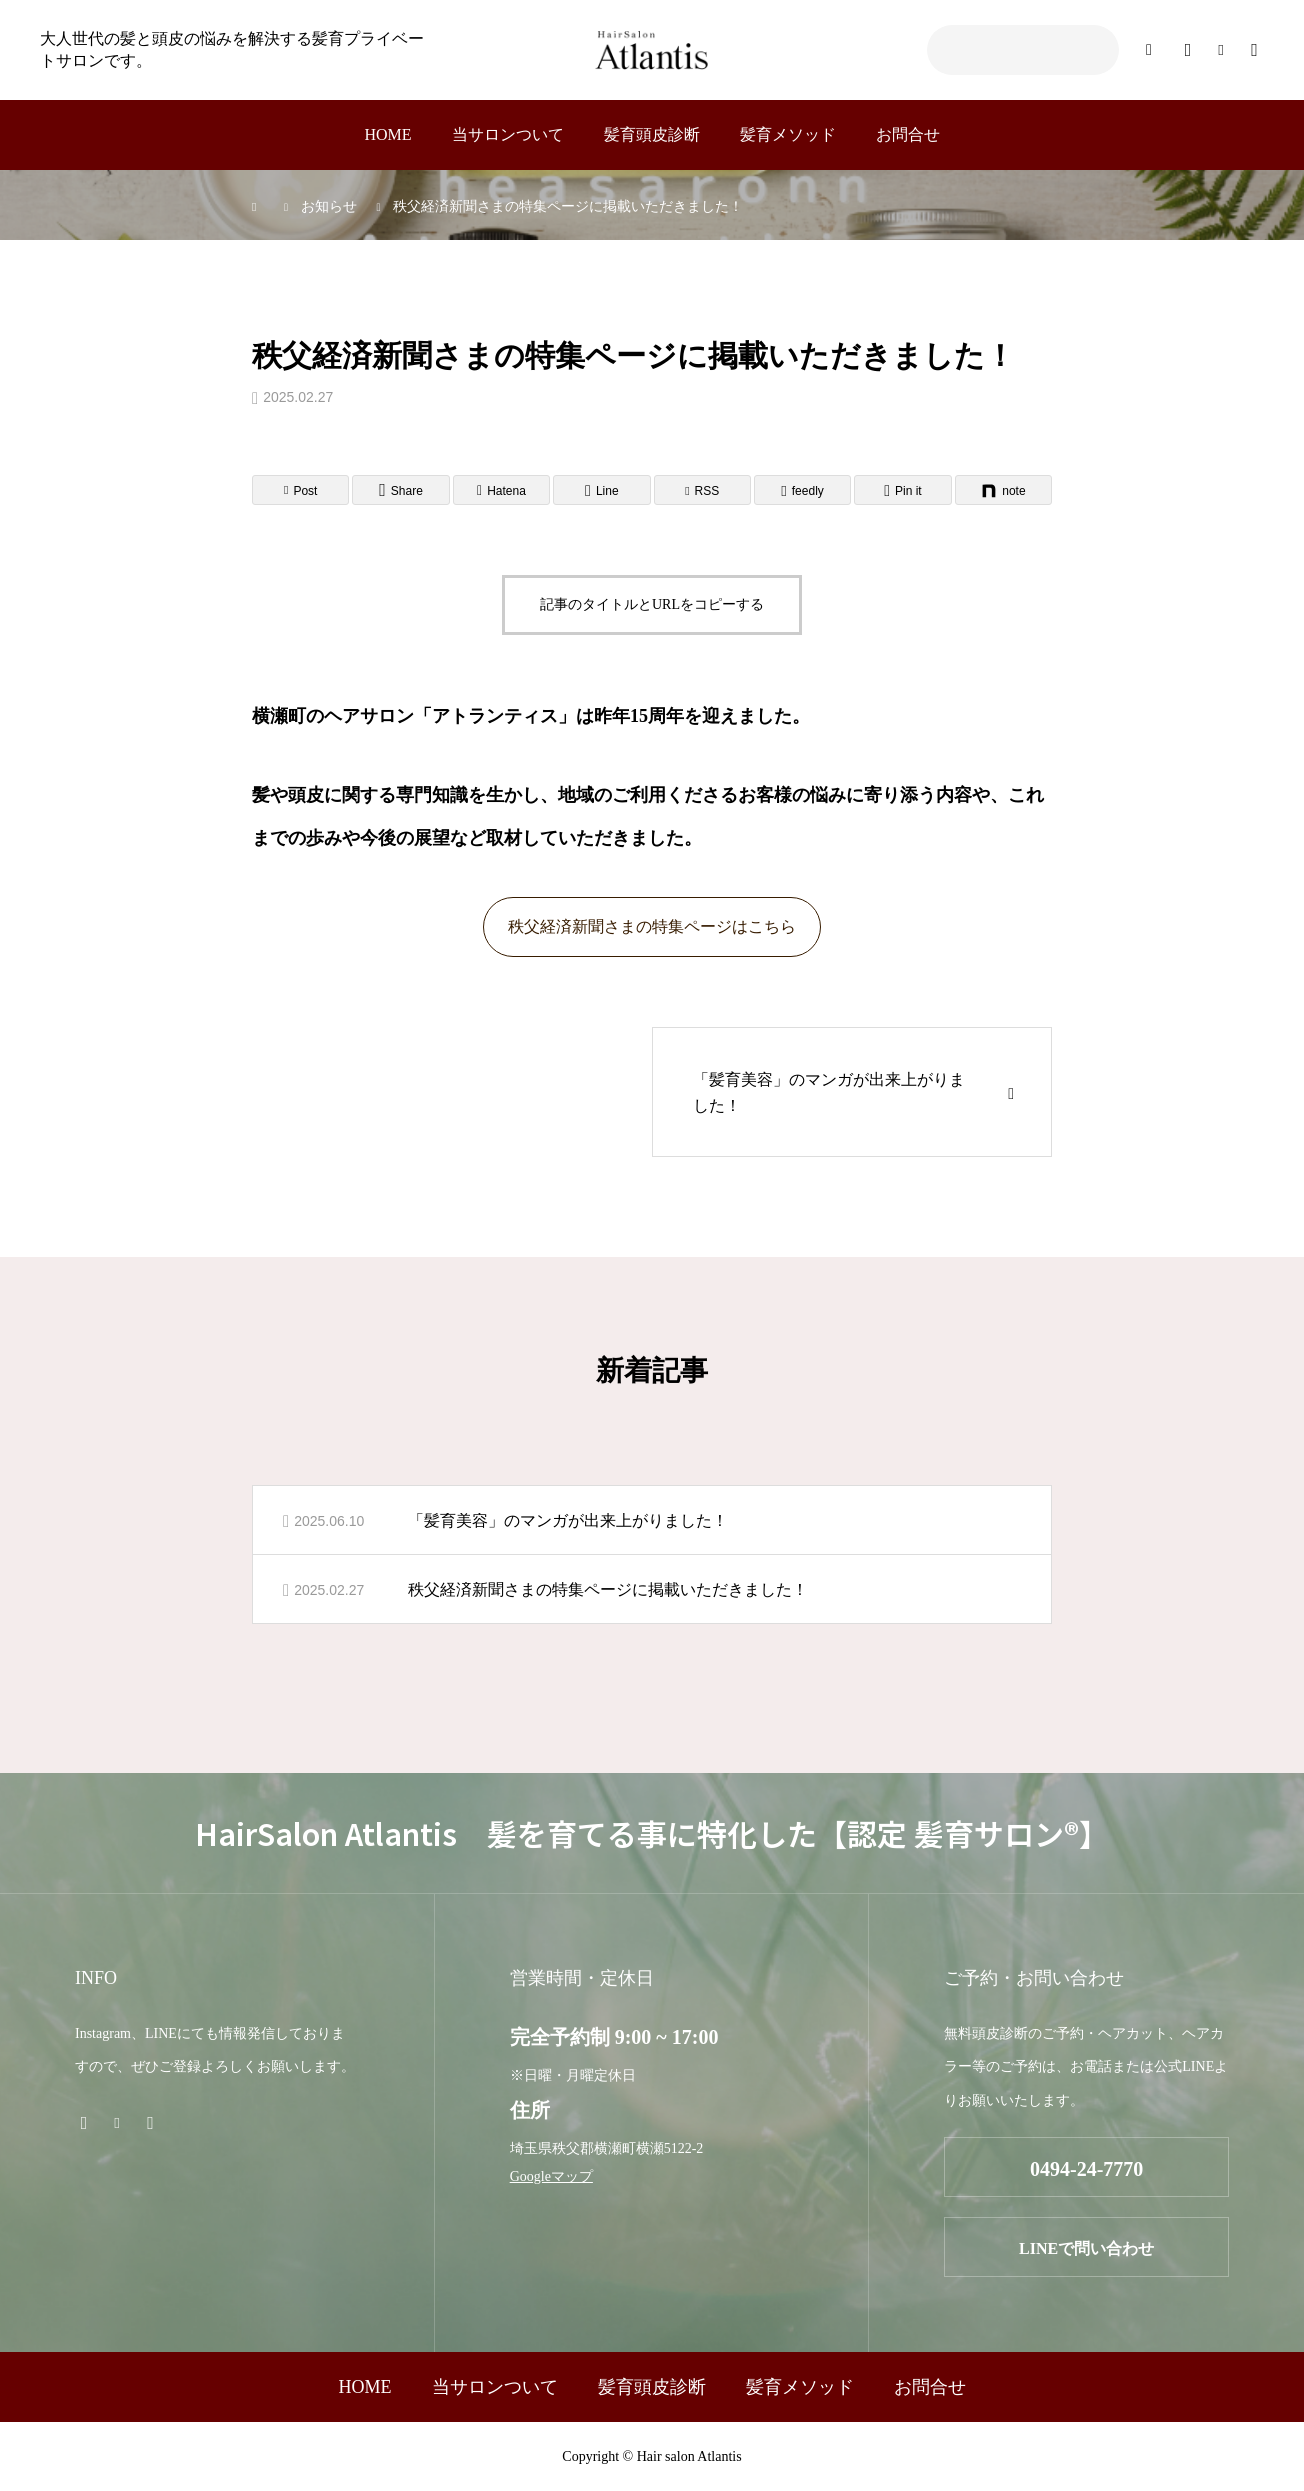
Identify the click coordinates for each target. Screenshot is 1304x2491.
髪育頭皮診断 (652, 134)
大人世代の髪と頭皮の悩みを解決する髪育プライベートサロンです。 (232, 49)
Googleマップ (551, 2176)
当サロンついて (508, 134)
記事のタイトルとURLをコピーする (652, 604)
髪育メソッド (788, 134)
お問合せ (908, 134)
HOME (387, 134)
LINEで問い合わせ (1086, 2248)
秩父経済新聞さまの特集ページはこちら (652, 926)
